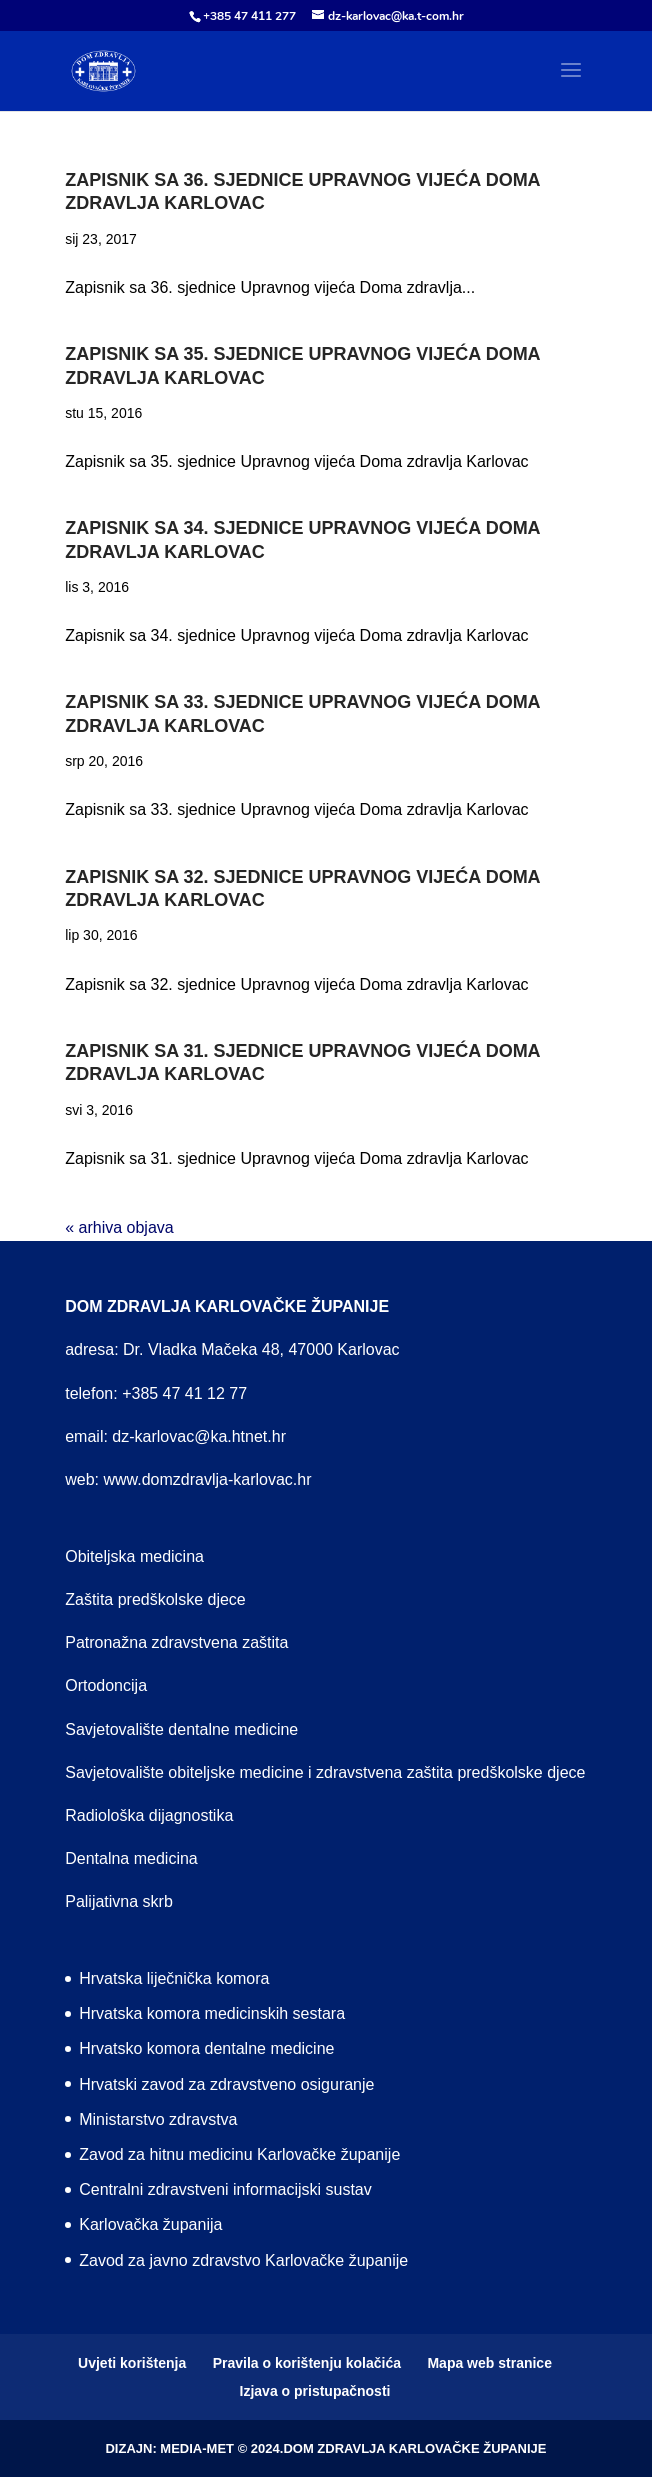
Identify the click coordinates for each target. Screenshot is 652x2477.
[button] (571, 83)
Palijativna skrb (119, 1901)
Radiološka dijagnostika (149, 1815)
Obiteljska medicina (134, 1556)
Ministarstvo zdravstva (158, 2119)
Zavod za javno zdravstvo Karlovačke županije (243, 2260)
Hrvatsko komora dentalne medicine (206, 2048)
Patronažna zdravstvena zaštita (176, 1642)
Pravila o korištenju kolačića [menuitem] (307, 2363)
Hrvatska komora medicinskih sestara (212, 2013)
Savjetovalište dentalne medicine (181, 1729)
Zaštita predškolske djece (155, 1599)
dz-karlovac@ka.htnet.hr (199, 1436)
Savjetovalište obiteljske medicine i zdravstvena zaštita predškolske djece (325, 1772)
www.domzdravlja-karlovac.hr (207, 1479)
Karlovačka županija (150, 2224)
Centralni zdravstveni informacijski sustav (225, 2189)
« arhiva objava (119, 1227)
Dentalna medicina (131, 1858)
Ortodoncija (106, 1685)
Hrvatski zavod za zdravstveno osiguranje (226, 2084)
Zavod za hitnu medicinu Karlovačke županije (239, 2154)
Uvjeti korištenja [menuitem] (132, 2363)
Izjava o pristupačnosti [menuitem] (315, 2391)
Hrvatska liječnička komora (174, 1978)
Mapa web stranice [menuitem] (489, 2363)
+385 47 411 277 (249, 16)
